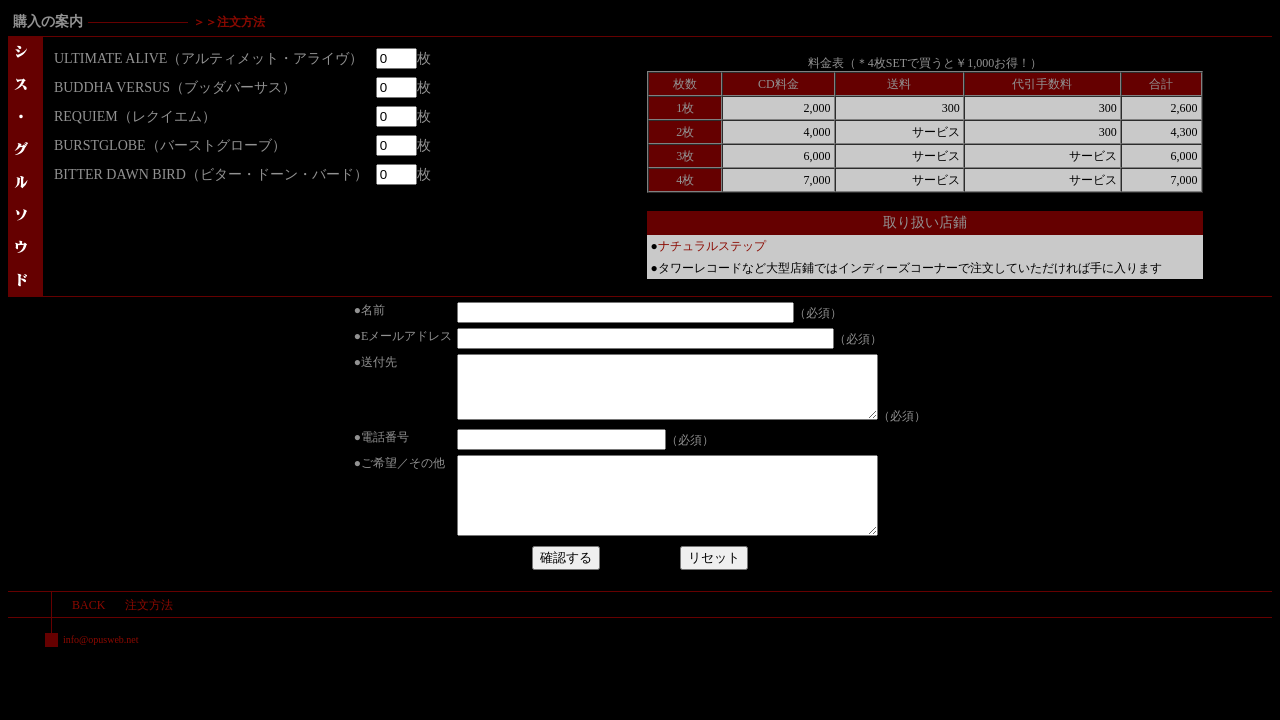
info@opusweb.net (101, 666)
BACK (88, 632)
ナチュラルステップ (712, 246)
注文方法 (149, 632)
